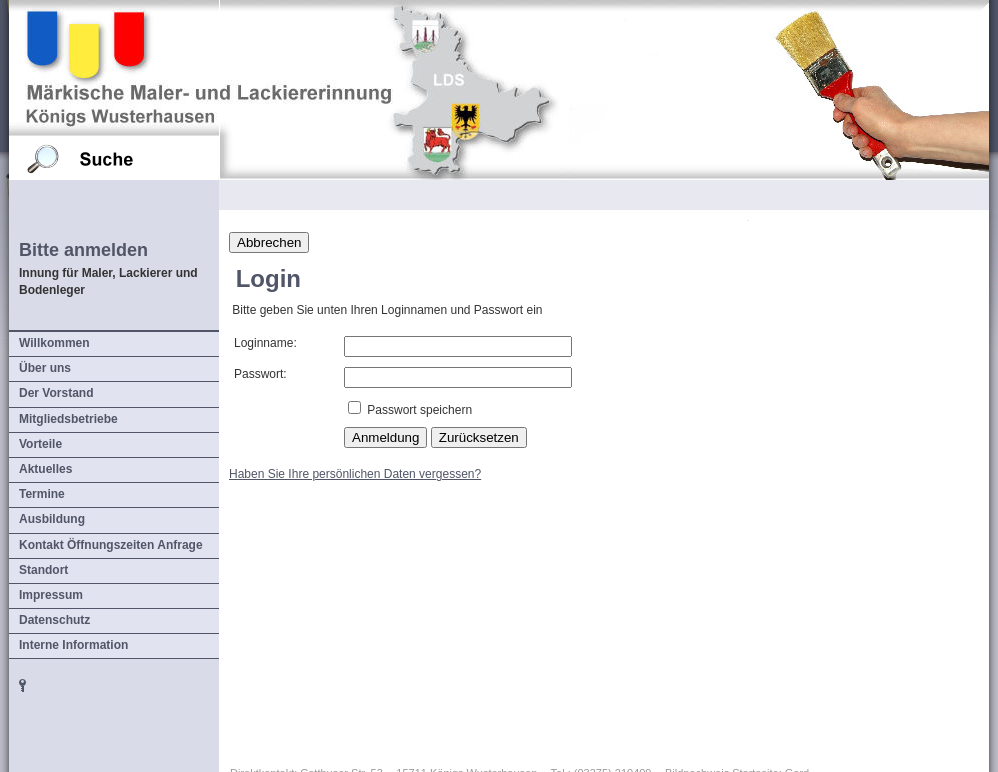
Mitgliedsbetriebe (68, 419)
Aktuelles (45, 469)
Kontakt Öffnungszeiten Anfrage (111, 545)
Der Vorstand (56, 393)
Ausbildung (52, 519)
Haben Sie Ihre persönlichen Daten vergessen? (355, 474)
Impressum (51, 595)
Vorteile (40, 444)
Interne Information (73, 645)
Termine (42, 494)
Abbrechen (269, 242)
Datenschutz (54, 620)
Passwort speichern (419, 410)
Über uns (45, 368)
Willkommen (54, 343)
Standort (43, 570)
